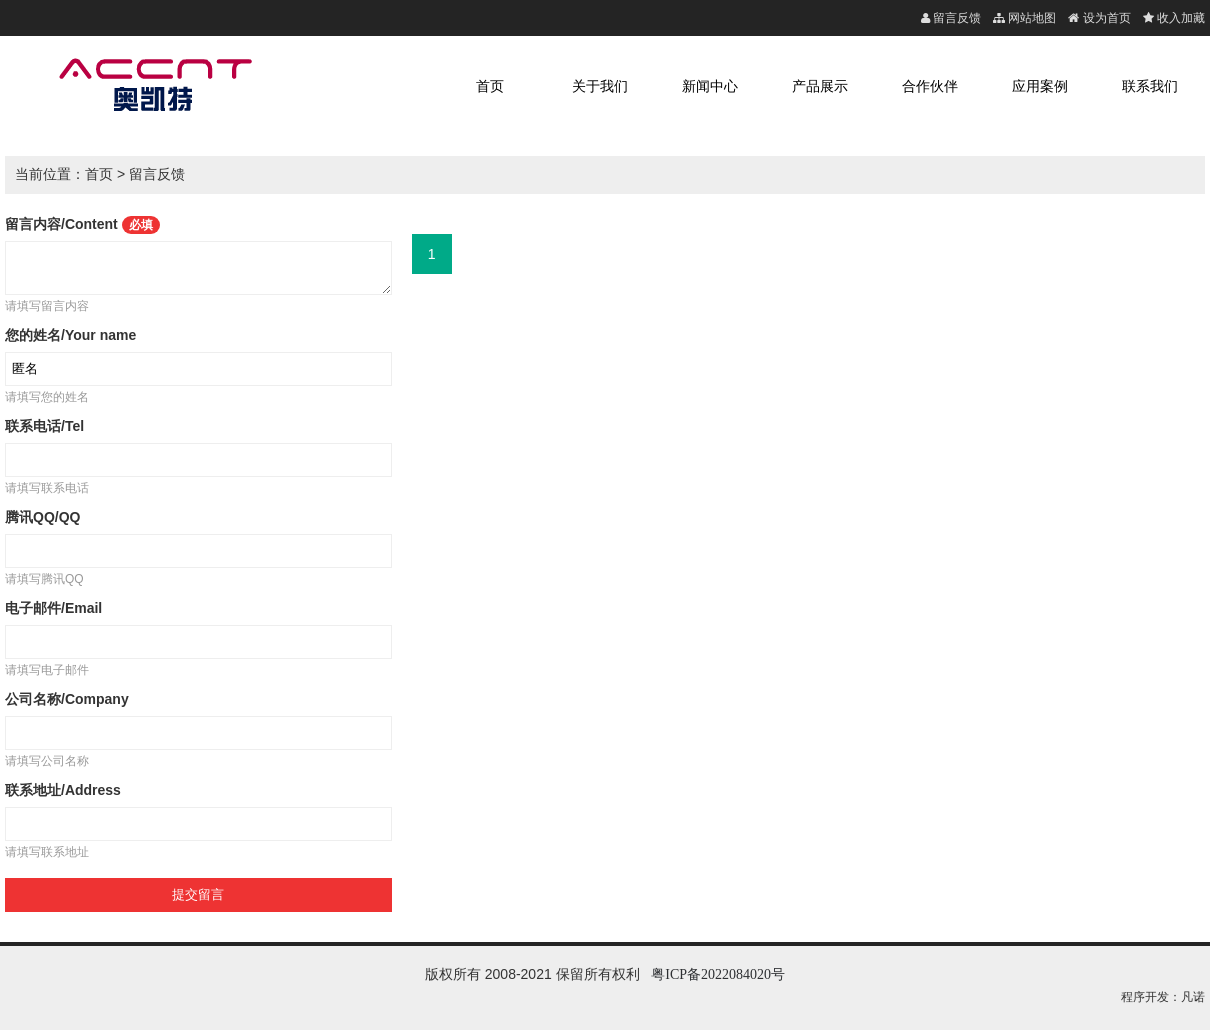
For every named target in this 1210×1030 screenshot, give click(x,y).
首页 (490, 86)
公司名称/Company (67, 699)
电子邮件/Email (53, 608)
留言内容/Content (82, 224)
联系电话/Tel (44, 426)
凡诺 (1193, 997)
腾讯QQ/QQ (42, 517)
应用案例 (1040, 86)
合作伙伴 (930, 86)
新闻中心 (710, 86)
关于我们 (600, 86)
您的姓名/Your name (70, 335)
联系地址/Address (63, 790)
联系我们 (1150, 86)
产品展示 (820, 86)
